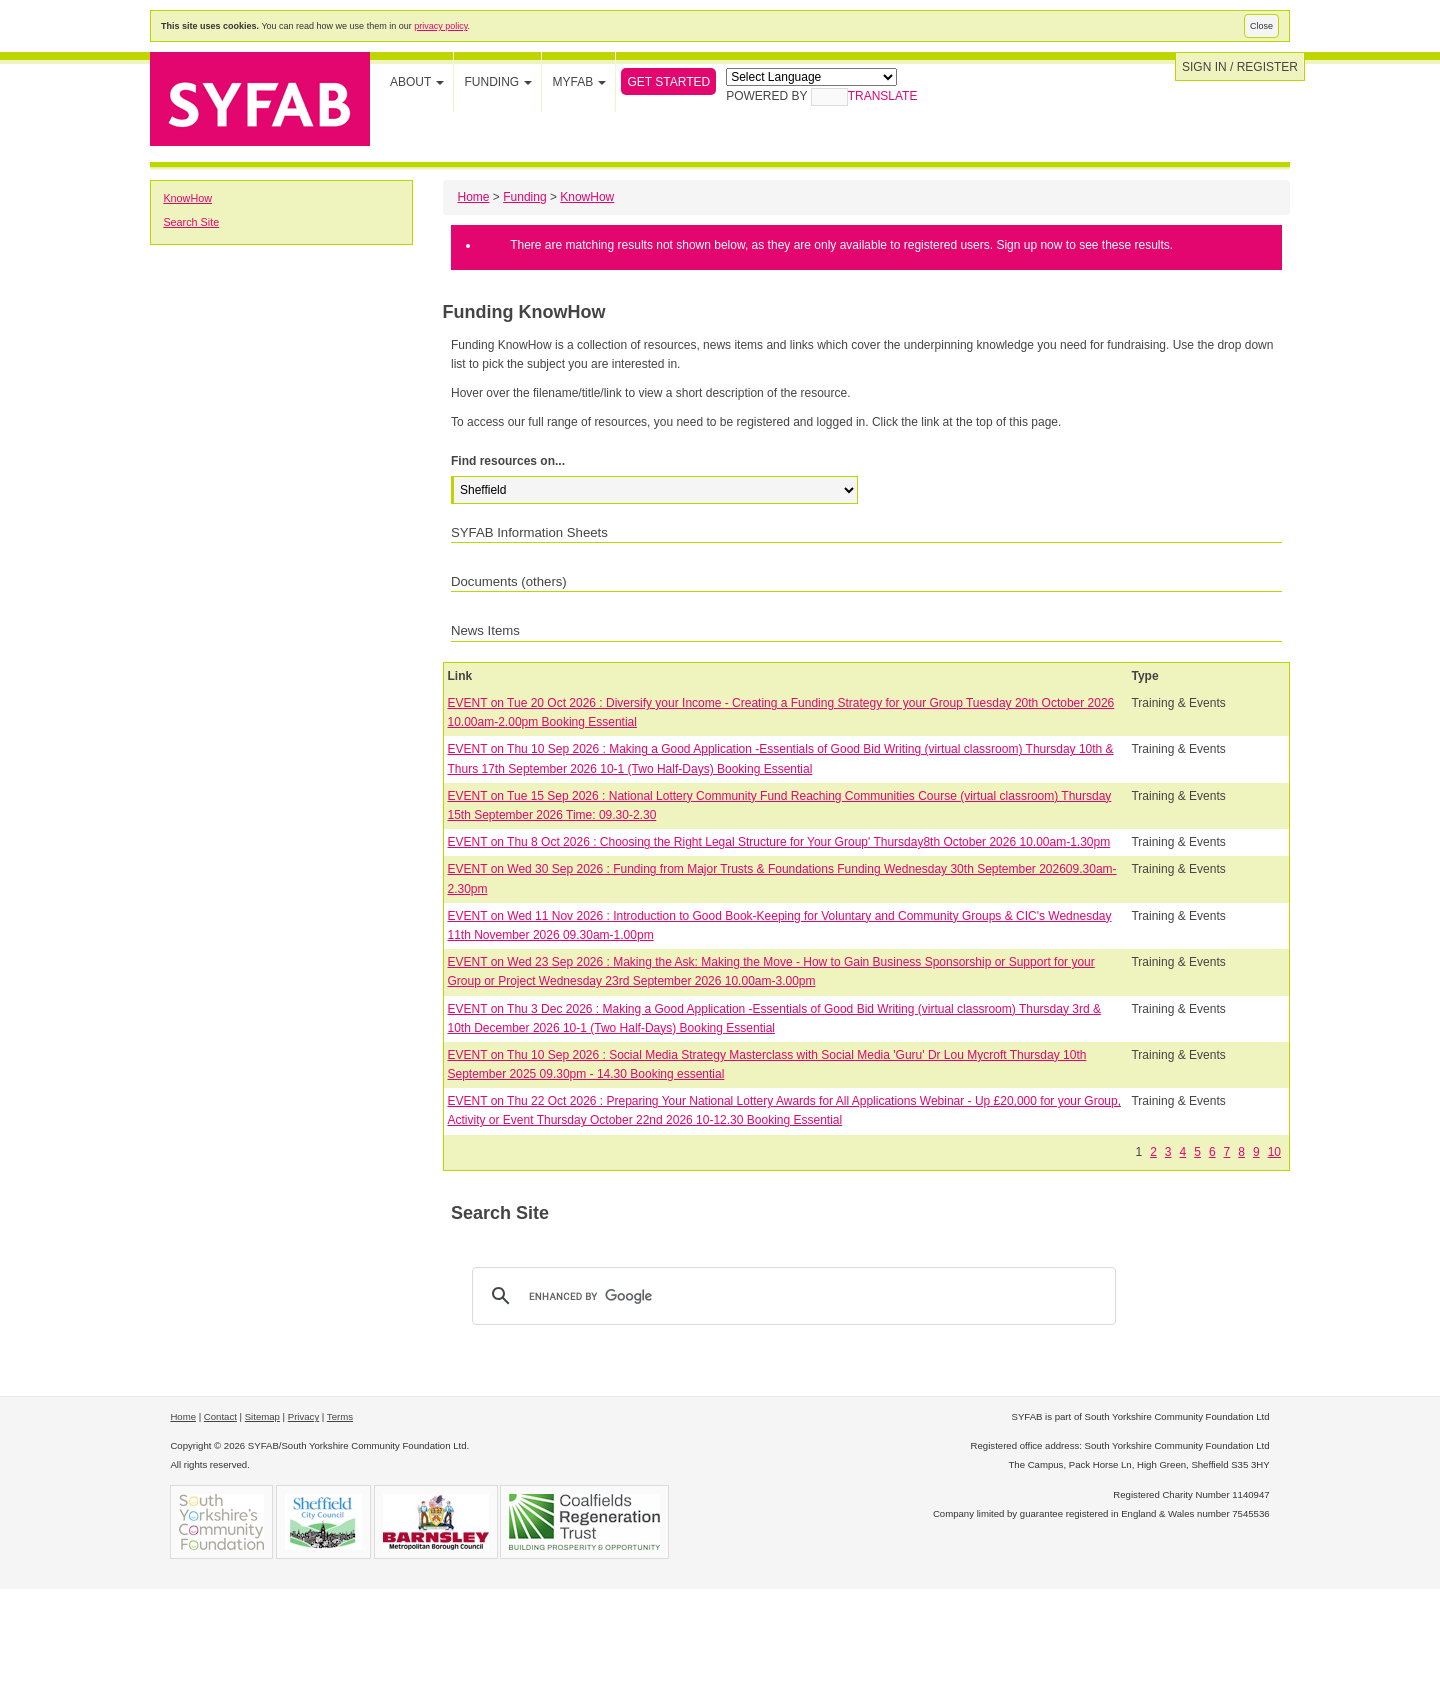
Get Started (668, 82)
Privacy (303, 1416)
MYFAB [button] (579, 82)
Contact (220, 1416)
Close (1261, 26)
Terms (340, 1416)
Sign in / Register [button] (1240, 67)
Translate (864, 96)
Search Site (191, 222)
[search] (791, 1296)
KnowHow (187, 198)
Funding (524, 197)
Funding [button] (498, 82)
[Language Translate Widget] (811, 77)
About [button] (417, 82)
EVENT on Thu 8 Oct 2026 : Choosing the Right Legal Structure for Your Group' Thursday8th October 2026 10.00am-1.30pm (779, 842)
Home (474, 197)
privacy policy (440, 26)
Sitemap (262, 1416)
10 (1274, 1152)
